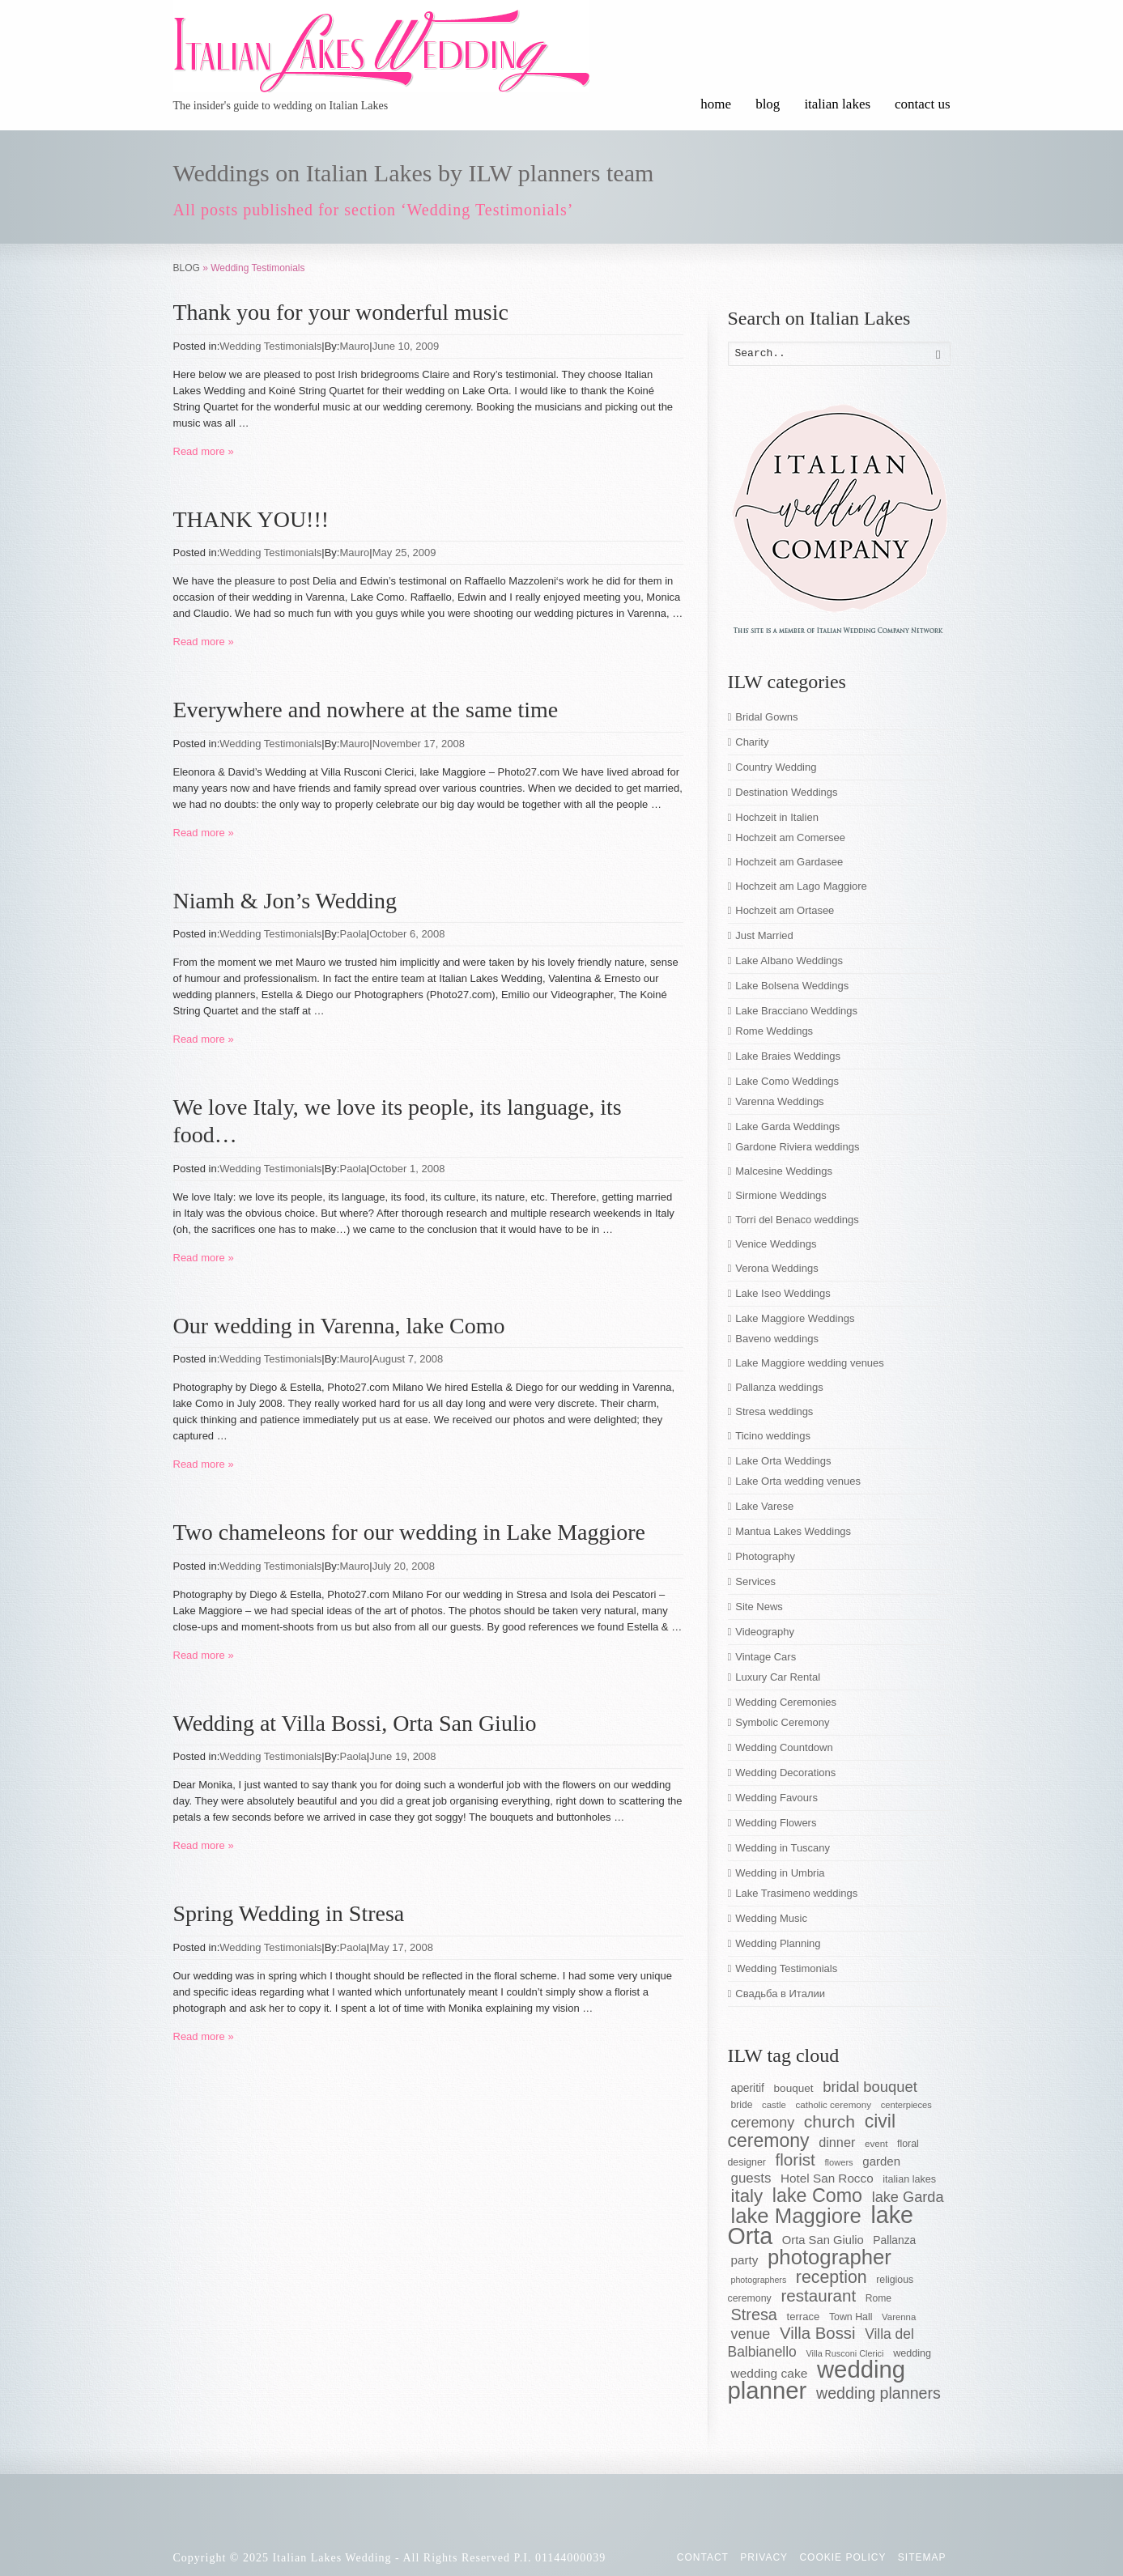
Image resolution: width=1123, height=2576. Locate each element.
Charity (751, 742)
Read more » (203, 451)
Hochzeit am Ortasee (784, 910)
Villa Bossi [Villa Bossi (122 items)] (818, 2333)
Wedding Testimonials (270, 346)
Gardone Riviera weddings (797, 1147)
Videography (764, 1632)
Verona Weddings (776, 1268)
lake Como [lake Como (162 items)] (817, 2195)
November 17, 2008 (418, 744)
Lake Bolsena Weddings (792, 986)
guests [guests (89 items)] (751, 2178)
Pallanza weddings (779, 1387)
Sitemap (922, 2557)
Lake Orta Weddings (783, 1461)
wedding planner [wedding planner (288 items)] (817, 2380)
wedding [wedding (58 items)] (912, 2353)
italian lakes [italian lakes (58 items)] (909, 2179)
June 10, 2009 (405, 346)
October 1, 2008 (407, 1169)
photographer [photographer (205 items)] (829, 2257)
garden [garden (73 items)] (881, 2161)
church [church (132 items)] (829, 2121)
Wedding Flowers (775, 1823)
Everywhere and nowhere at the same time (366, 709)
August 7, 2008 (407, 1359)
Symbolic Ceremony (782, 1722)
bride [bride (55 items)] (742, 2105)
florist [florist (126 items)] (795, 2159)
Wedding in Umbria (779, 1873)
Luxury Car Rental (777, 1677)
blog (767, 104)
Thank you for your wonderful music (340, 312)
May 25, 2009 (404, 552)
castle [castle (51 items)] (774, 2105)
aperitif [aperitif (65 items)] (747, 2087)
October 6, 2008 (407, 934)
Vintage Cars (765, 1657)
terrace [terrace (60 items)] (803, 2316)
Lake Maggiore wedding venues (809, 1363)
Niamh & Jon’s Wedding (285, 900)
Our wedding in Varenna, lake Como (339, 1325)
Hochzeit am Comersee (790, 837)
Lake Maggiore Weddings (794, 1318)
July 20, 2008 (403, 1566)
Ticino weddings (772, 1436)
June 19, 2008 (402, 1756)
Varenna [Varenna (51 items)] (899, 2317)
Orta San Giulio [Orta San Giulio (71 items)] (823, 2240)
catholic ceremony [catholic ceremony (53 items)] (833, 2104)
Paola (353, 934)
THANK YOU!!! (251, 519)
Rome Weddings (774, 1031)
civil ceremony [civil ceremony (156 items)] (812, 2131)
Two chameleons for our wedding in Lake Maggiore (409, 1532)
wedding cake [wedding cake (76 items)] (769, 2373)
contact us (922, 104)
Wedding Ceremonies (785, 1702)
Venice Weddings (775, 1244)
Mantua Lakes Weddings (793, 1531)
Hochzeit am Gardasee (789, 862)
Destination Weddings (786, 792)
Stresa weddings (774, 1411)
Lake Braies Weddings (787, 1056)
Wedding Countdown (783, 1747)
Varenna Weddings (779, 1101)
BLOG (186, 268)
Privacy (764, 2557)
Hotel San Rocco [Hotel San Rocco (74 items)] (827, 2178)
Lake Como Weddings (787, 1081)
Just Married (764, 935)
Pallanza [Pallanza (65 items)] (894, 2240)
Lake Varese (764, 1506)
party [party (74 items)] (745, 2260)
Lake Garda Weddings (787, 1126)
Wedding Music (771, 1918)
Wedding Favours (776, 1798)
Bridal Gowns (766, 717)
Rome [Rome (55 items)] (878, 2298)
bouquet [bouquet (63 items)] (794, 2088)
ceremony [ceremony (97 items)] (763, 2123)
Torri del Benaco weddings (796, 1220)
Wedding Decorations (785, 1772)
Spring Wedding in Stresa (289, 1913)
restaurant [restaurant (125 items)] (818, 2295)
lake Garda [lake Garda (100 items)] (908, 2197)
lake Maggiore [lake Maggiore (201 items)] (796, 2215)
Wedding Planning (777, 1943)
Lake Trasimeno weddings (796, 1893)
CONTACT (703, 2557)
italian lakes (837, 104)
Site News (759, 1606)
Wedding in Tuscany (782, 1848)
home (715, 104)
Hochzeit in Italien (777, 817)
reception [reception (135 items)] (831, 2277)
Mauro (355, 346)
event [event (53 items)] (876, 2143)
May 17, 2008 (401, 1947)
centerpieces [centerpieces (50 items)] (906, 2105)
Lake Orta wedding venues (798, 1481)
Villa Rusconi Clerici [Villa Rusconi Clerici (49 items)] (844, 2353)
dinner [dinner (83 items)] (837, 2142)
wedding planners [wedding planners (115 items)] (878, 2393)
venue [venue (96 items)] (751, 2334)
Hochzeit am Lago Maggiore (801, 886)
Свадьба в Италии (780, 1993)
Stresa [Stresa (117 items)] (754, 2314)
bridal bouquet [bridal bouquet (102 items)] (870, 2086)
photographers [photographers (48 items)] (759, 2280)
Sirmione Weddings (780, 1195)
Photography (765, 1556)
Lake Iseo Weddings (783, 1293)
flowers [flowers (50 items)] (838, 2162)
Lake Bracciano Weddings (796, 1011)
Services (755, 1581)
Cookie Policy (842, 2557)
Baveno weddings (777, 1339)
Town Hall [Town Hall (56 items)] (851, 2317)
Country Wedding (775, 767)
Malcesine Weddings (783, 1171)
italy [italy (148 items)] (747, 2196)
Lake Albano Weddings (789, 960)
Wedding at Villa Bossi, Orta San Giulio (355, 1723)
